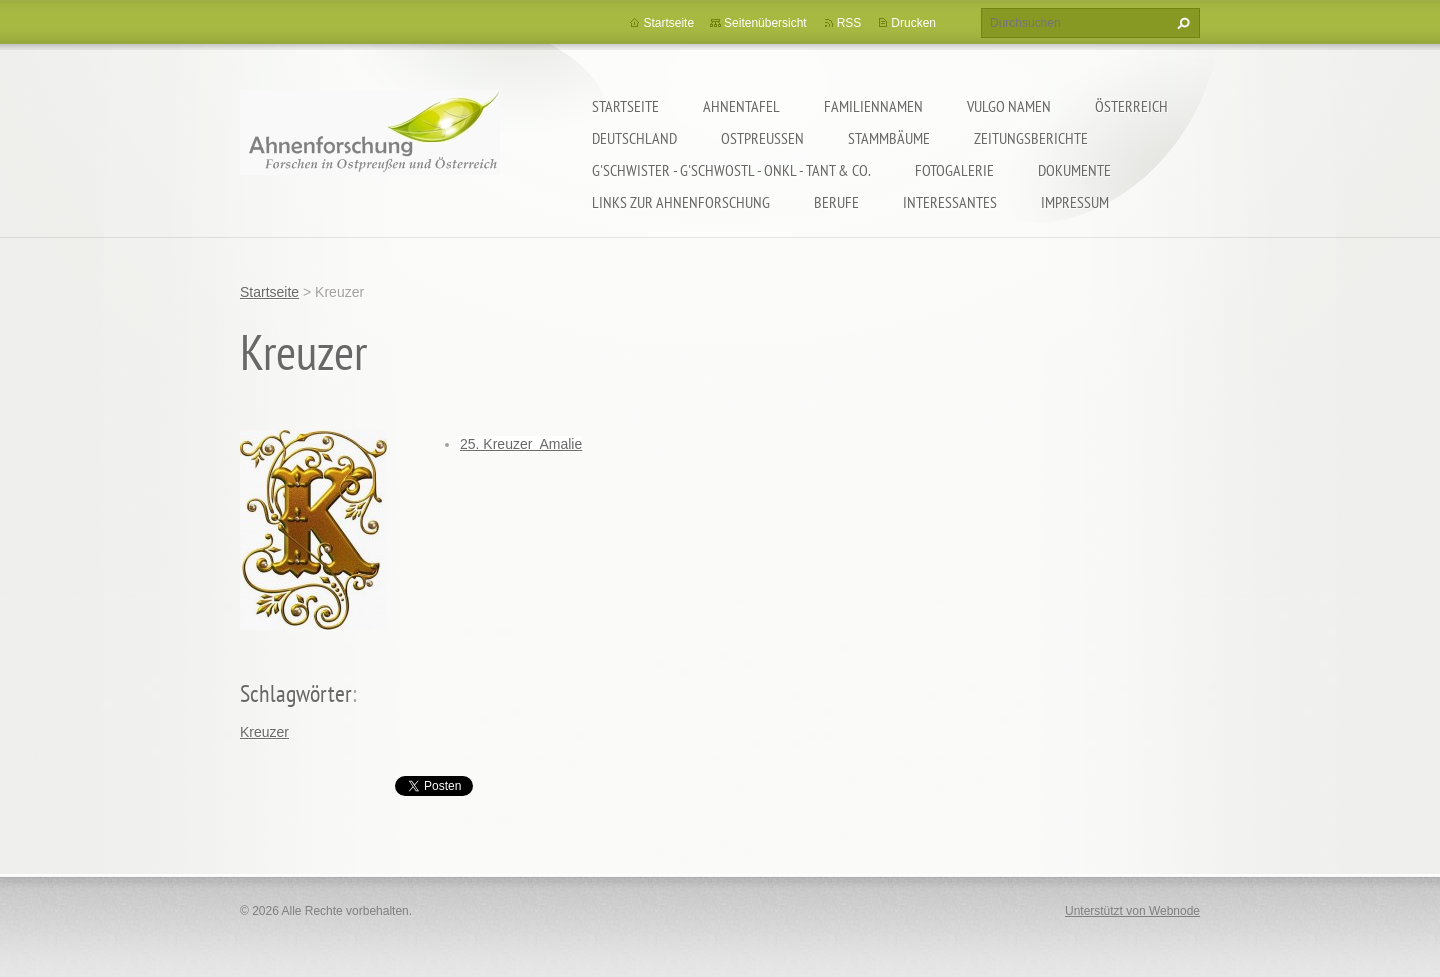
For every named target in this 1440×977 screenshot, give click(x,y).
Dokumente (1074, 170)
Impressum (1075, 202)
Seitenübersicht (765, 23)
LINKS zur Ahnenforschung (681, 202)
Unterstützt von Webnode (1132, 911)
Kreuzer (264, 732)
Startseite (625, 106)
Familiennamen (873, 106)
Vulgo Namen (1009, 106)
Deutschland (634, 138)
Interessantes (950, 202)
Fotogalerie (954, 170)
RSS (849, 23)
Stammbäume (889, 138)
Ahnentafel (741, 106)
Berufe (836, 202)
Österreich (1131, 106)
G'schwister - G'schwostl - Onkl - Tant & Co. (731, 170)
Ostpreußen (762, 138)
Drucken (913, 23)
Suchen (1181, 23)
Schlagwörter (296, 693)
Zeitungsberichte (1031, 138)
